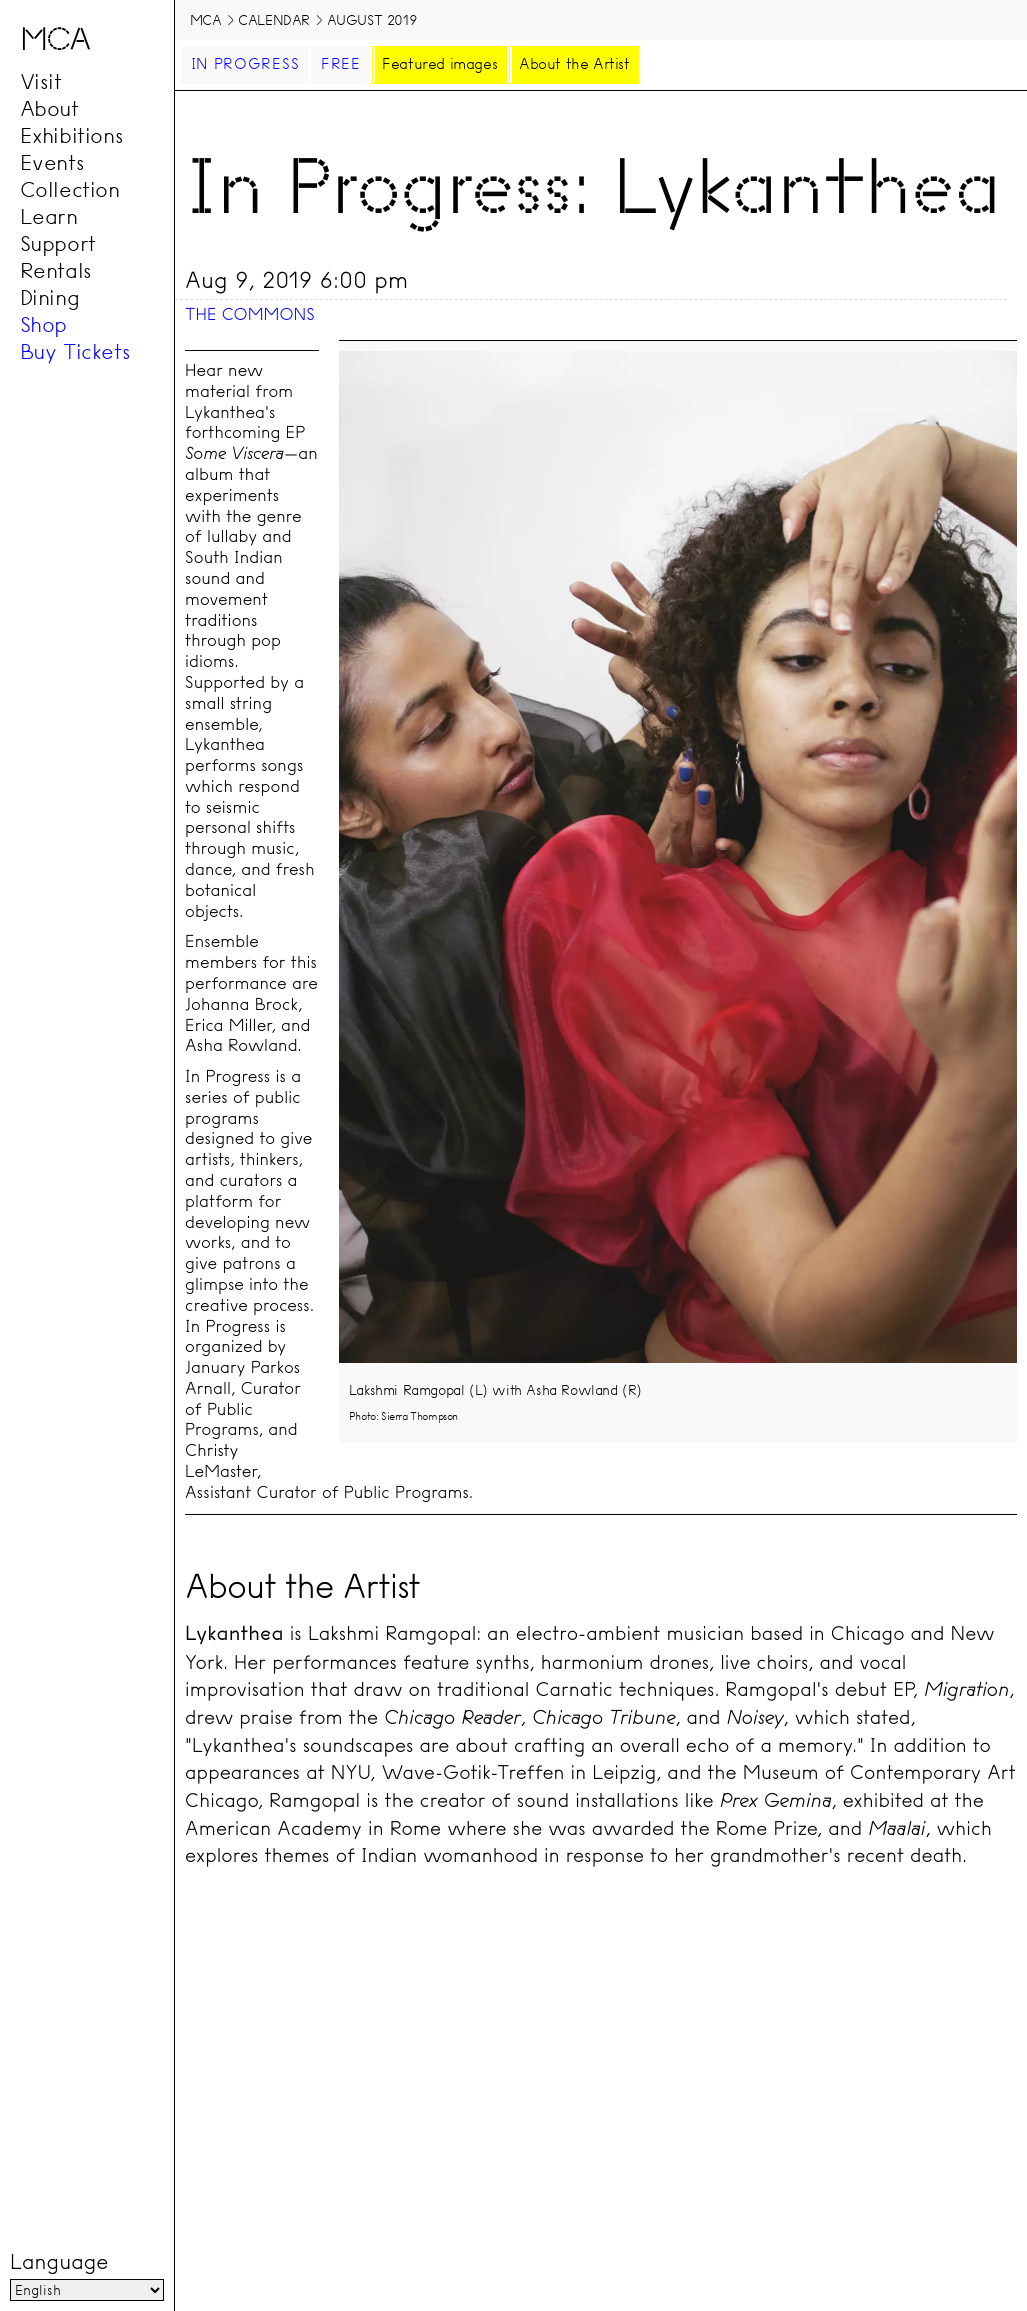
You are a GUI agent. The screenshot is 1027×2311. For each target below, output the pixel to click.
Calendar (274, 20)
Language (59, 2262)
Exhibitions (72, 136)
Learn (49, 217)
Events (52, 163)
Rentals (56, 271)
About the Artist (574, 64)
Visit (41, 82)
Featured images (439, 64)
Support (58, 244)
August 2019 (372, 20)
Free (341, 64)
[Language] (87, 2290)
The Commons (250, 314)
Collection (70, 190)
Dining (50, 298)
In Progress (245, 64)
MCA (206, 20)
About (49, 109)
